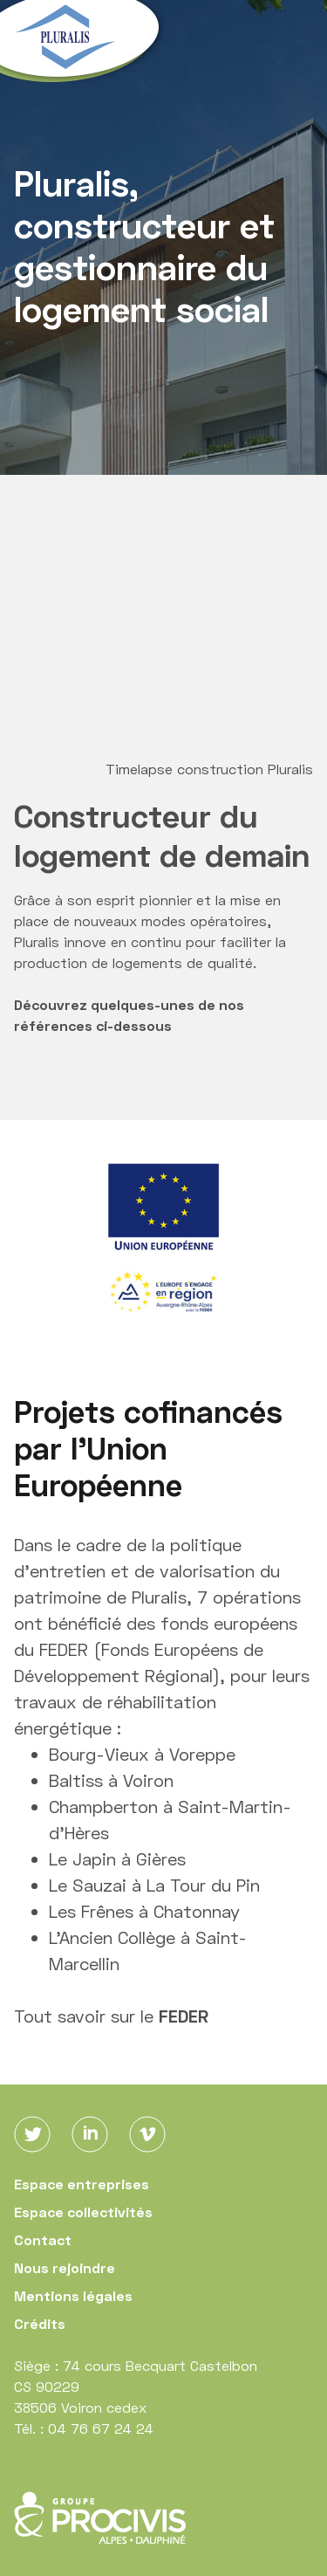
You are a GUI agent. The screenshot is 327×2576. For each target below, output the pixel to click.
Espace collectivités (83, 2211)
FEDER (183, 2015)
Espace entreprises (81, 2183)
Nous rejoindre (64, 2267)
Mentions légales (73, 2295)
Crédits (39, 2323)
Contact (43, 2239)
